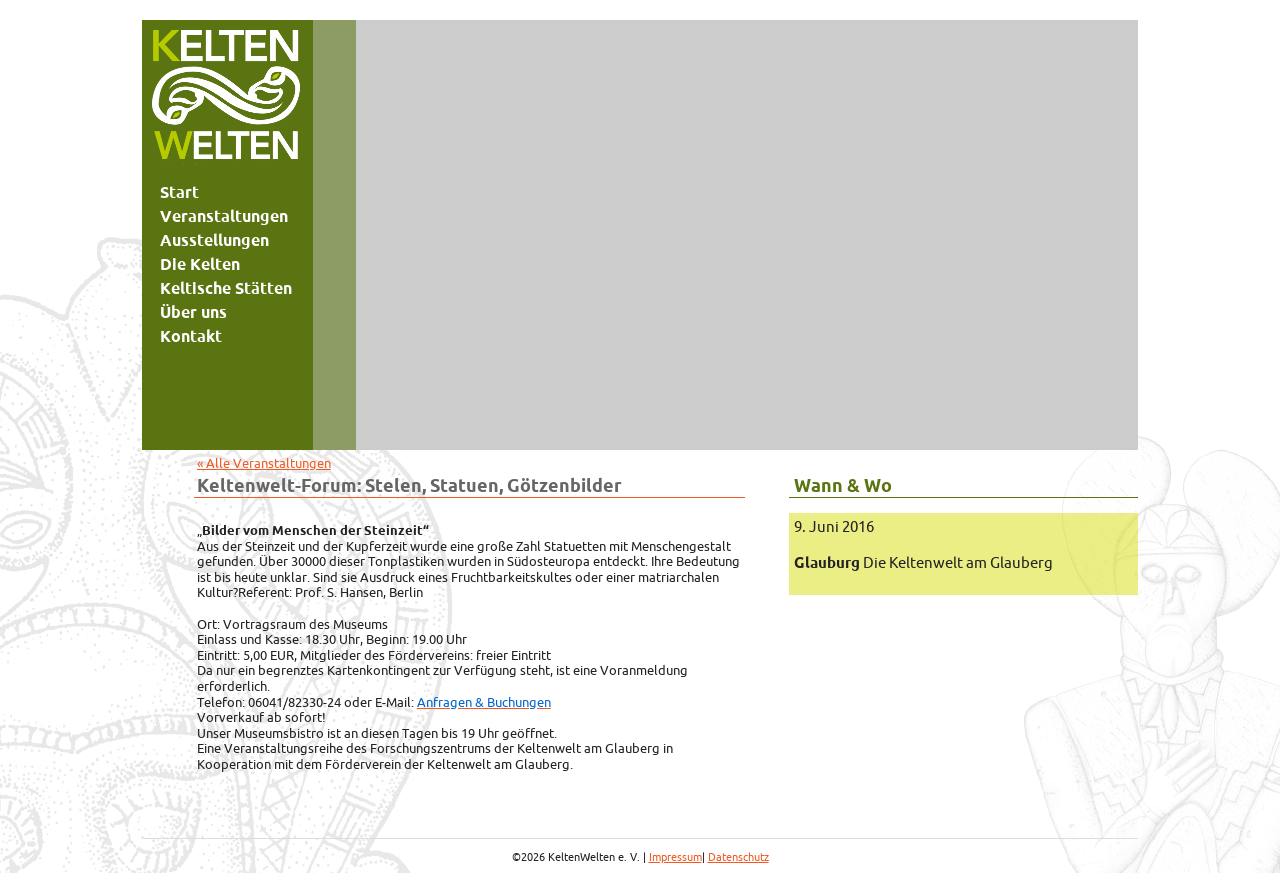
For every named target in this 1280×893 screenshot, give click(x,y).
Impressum (675, 857)
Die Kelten (200, 264)
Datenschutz (738, 857)
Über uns (193, 312)
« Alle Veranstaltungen (264, 463)
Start (179, 192)
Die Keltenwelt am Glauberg (923, 562)
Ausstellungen (214, 240)
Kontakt (191, 336)
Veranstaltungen (224, 216)
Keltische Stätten (226, 288)
